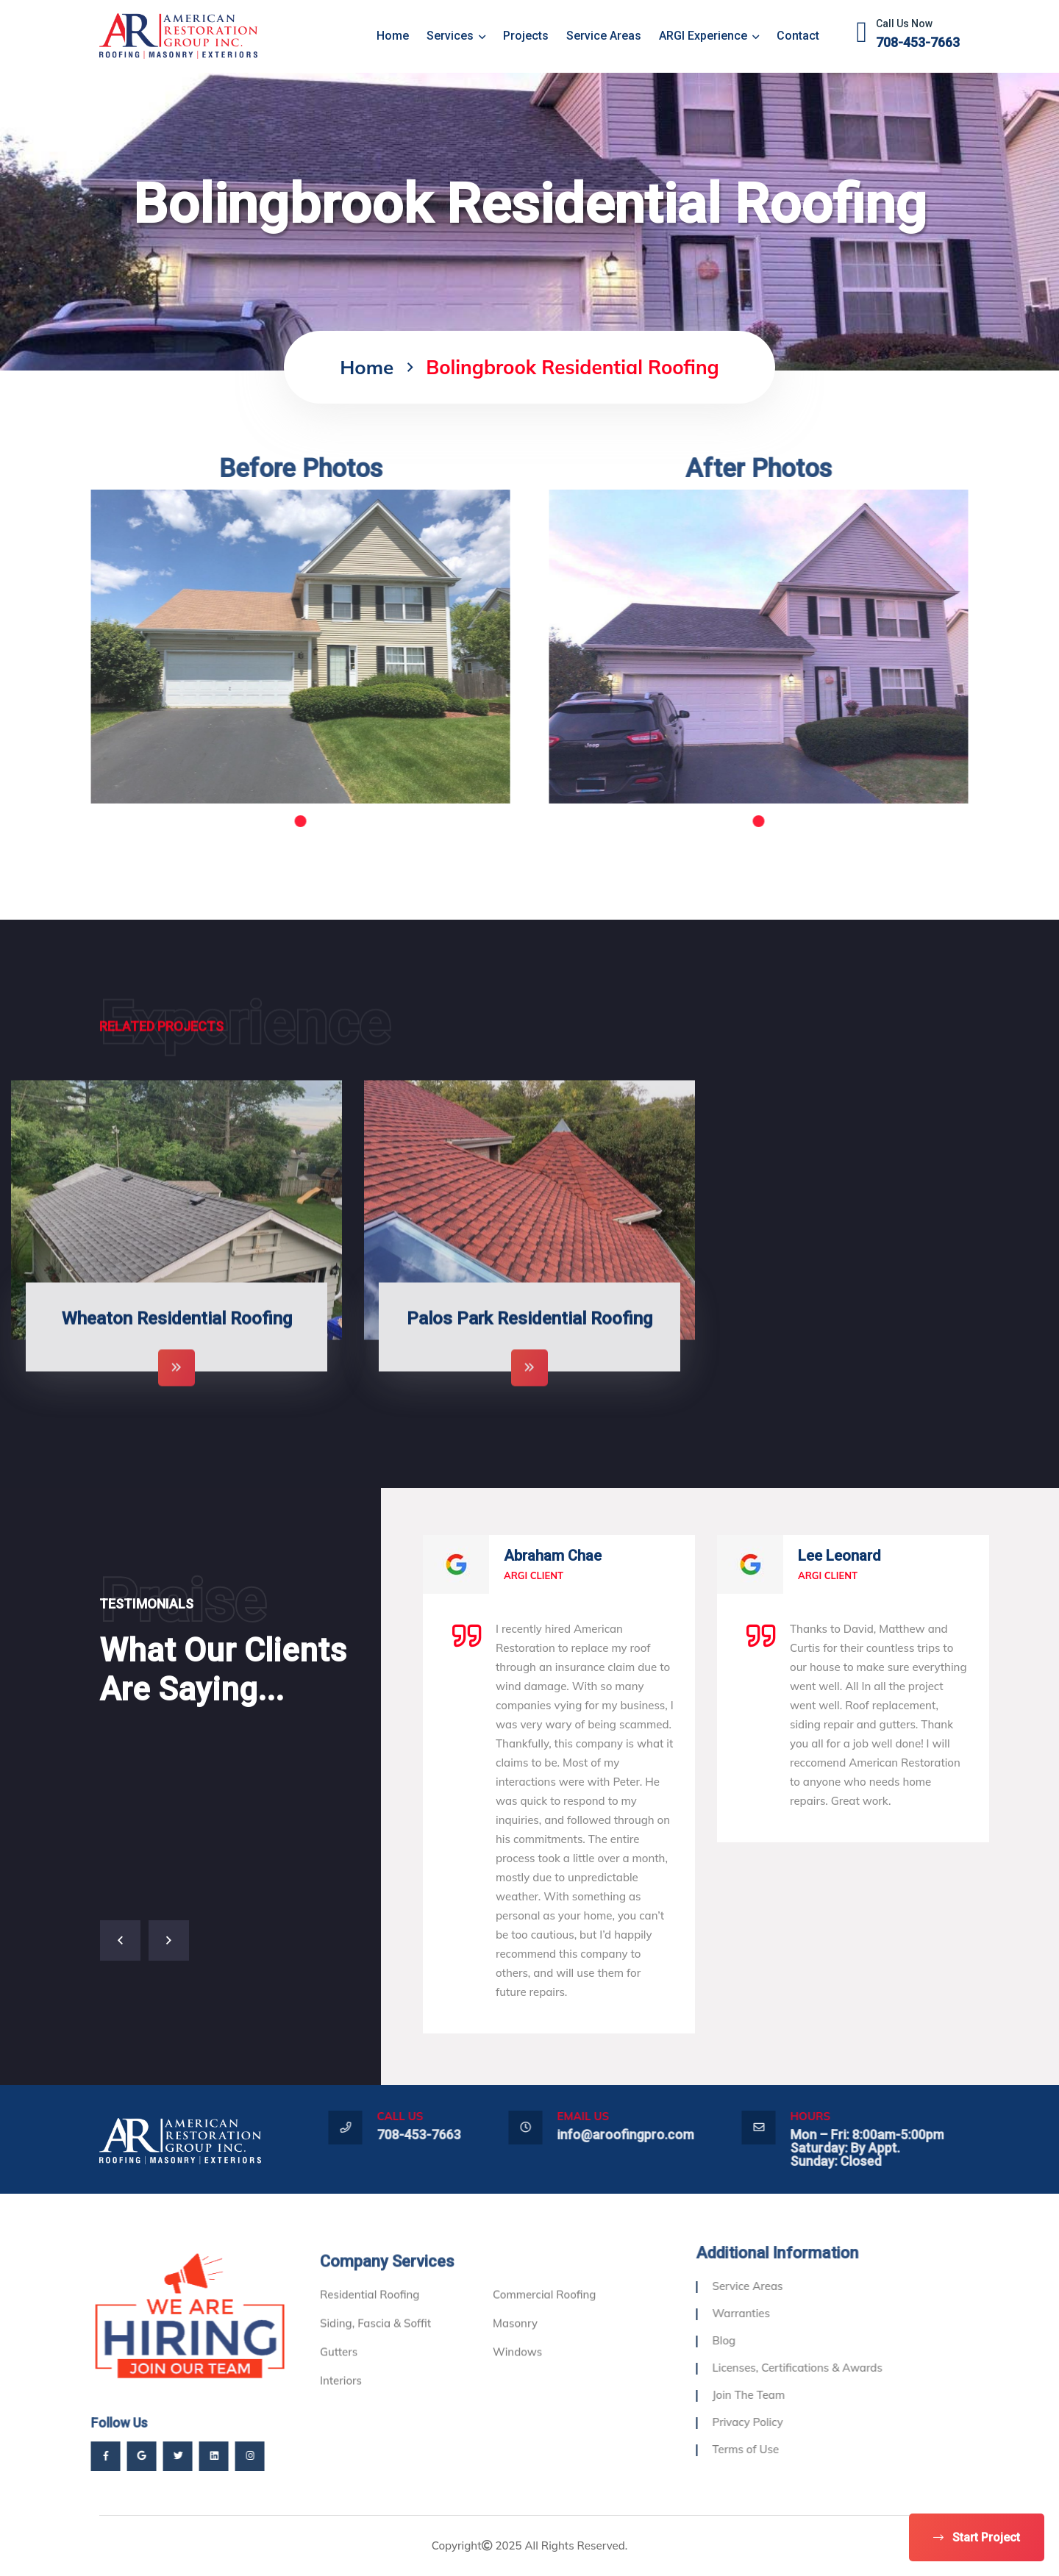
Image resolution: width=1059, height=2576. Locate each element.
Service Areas (603, 36)
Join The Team (794, 2395)
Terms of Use (791, 2449)
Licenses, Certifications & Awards (843, 2368)
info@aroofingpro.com (671, 2134)
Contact (798, 36)
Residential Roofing (369, 2340)
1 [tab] (254, 821)
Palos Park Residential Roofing (529, 1365)
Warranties (787, 2313)
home (393, 36)
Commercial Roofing (544, 2340)
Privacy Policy (793, 2422)
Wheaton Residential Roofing (177, 1365)
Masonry (515, 2369)
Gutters (338, 2398)
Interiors (341, 2426)
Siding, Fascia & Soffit (375, 2369)
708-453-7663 (918, 42)
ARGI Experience (709, 36)
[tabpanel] (254, 647)
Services (456, 36)
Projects (526, 36)
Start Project (976, 2537)
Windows (517, 2398)
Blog (770, 2340)
